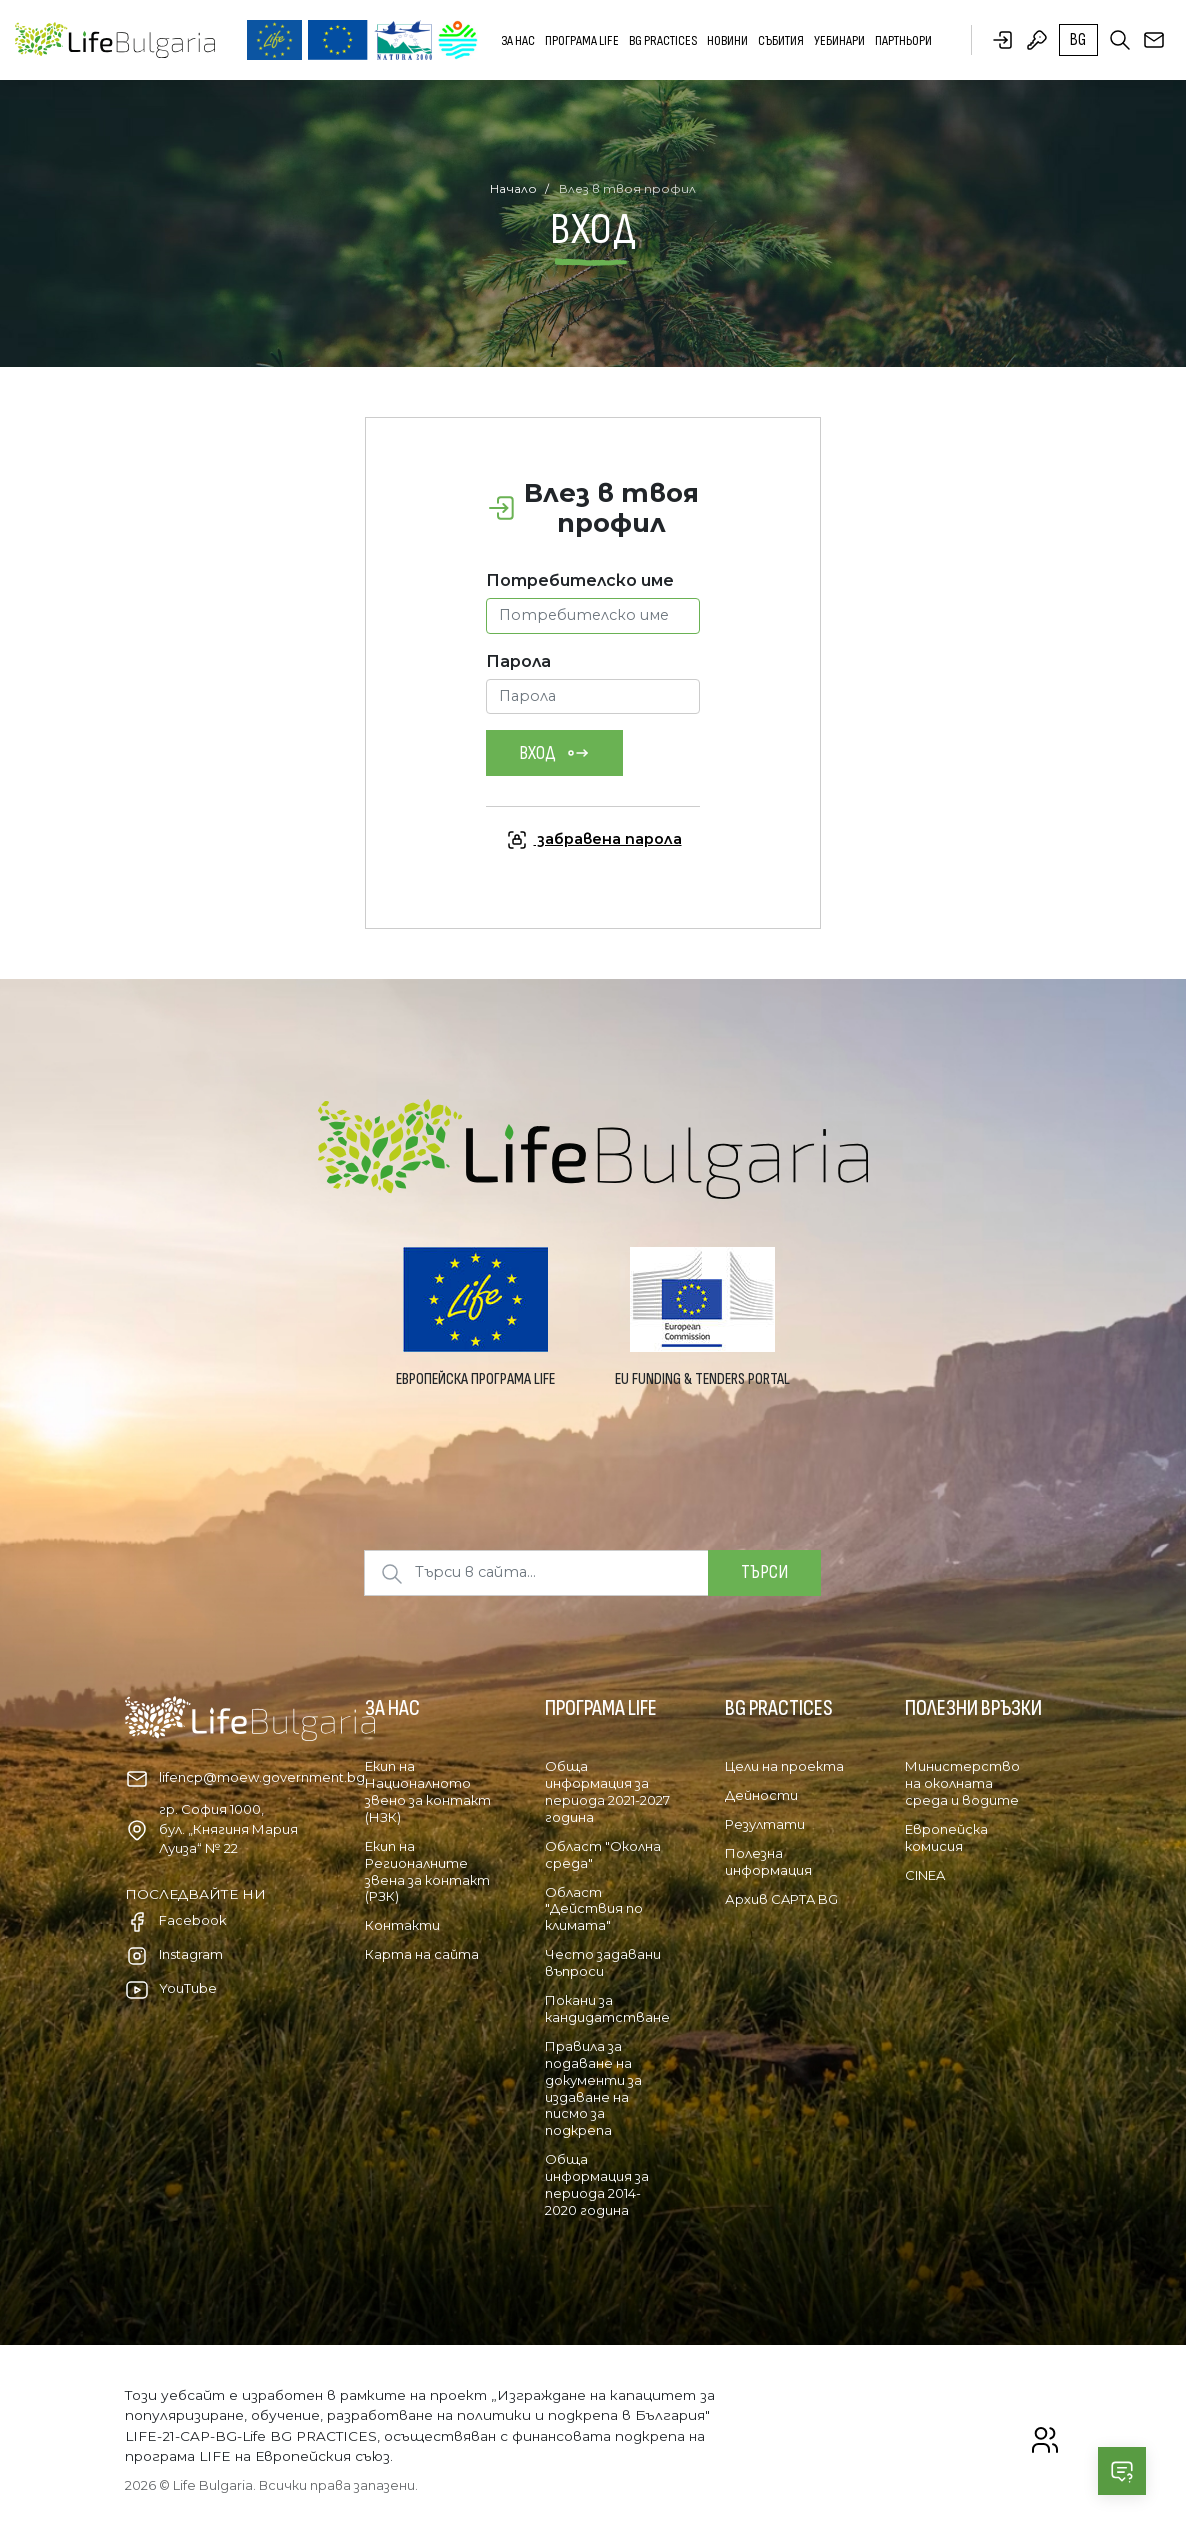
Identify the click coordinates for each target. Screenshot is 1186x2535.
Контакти (402, 1925)
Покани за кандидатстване (607, 2008)
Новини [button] (727, 40)
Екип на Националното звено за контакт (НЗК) (428, 1791)
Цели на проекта (784, 1766)
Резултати (765, 1824)
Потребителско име (580, 580)
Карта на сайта (422, 1954)
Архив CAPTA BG (781, 1899)
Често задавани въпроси (603, 1962)
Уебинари (839, 40)
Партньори (903, 40)
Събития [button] (781, 40)
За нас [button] (518, 40)
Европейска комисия (946, 1837)
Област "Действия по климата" (594, 1909)
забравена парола (593, 839)
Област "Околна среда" (603, 1854)
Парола (518, 661)
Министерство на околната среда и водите (962, 1783)
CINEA (925, 1875)
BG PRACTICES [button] (663, 40)
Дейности (761, 1795)
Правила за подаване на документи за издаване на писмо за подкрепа (593, 2088)
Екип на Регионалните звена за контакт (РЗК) (427, 1871)
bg (1078, 40)
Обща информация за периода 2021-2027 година (607, 1791)
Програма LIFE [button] (582, 40)
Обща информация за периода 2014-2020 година (597, 2184)
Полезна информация (768, 1861)
